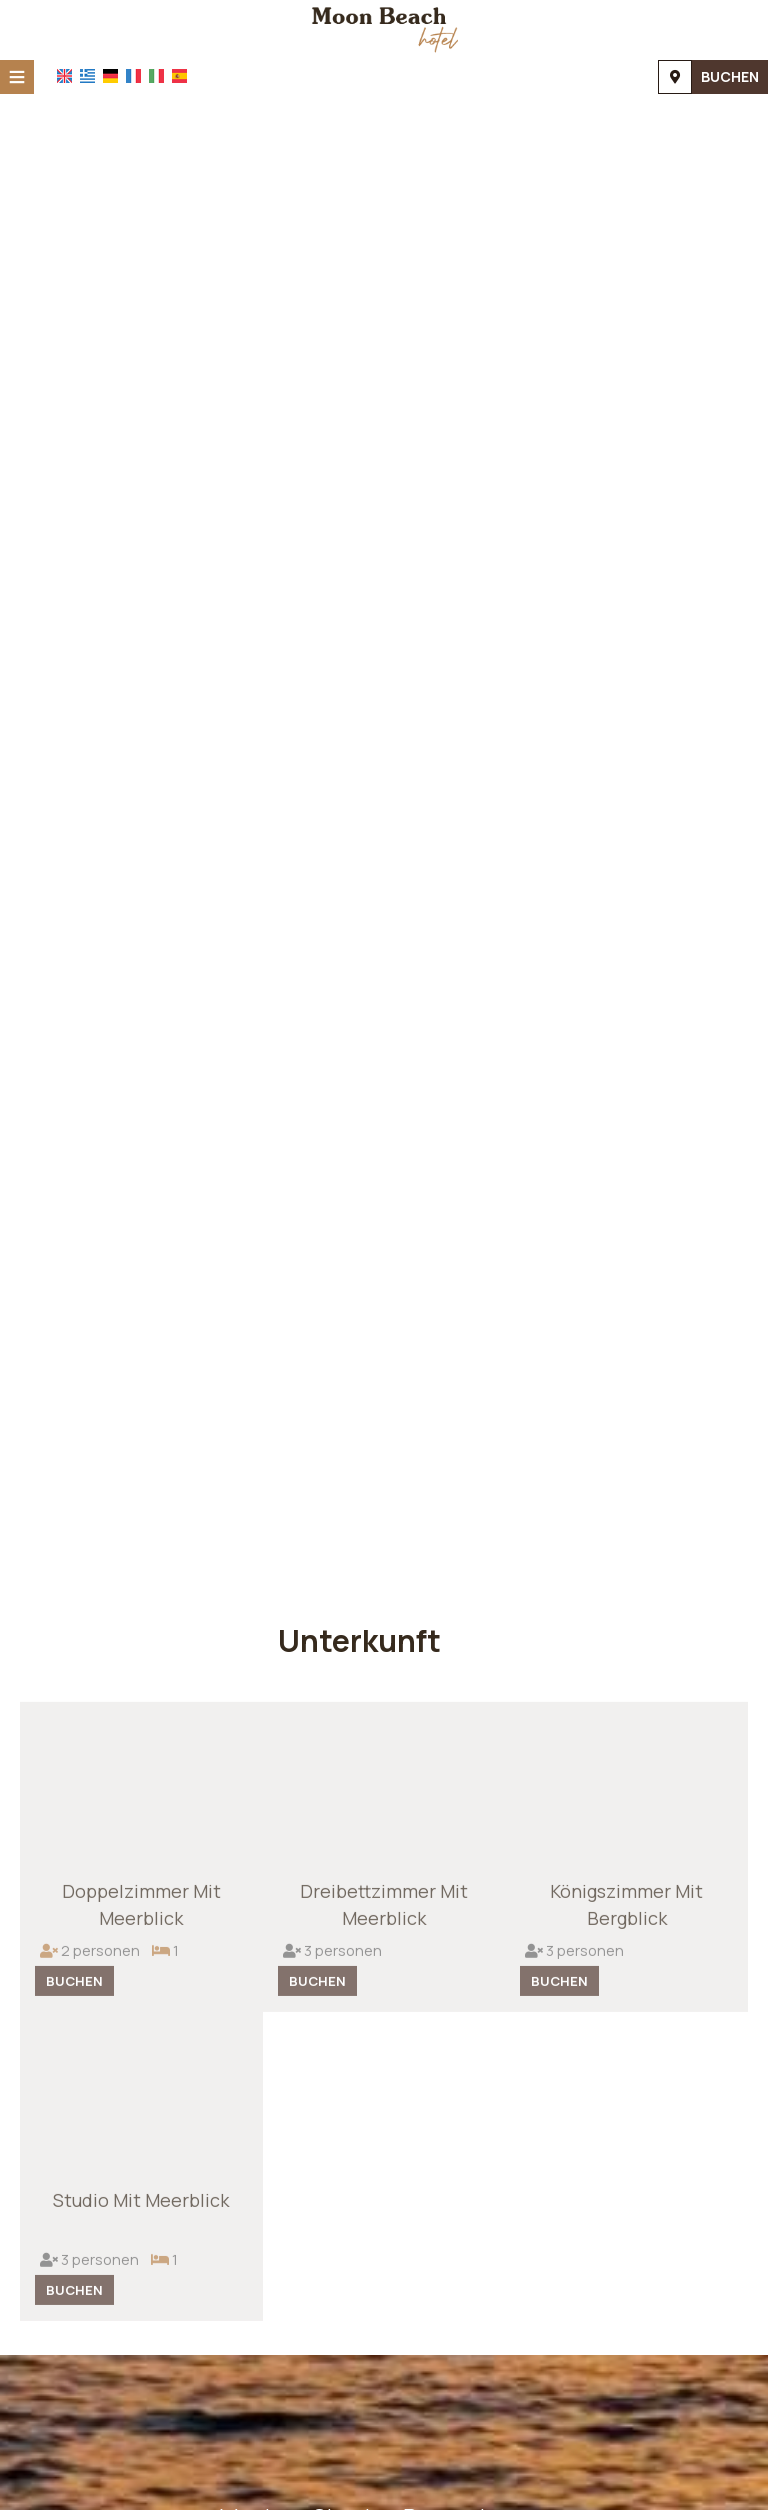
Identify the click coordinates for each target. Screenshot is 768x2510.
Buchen (730, 76)
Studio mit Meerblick (141, 2206)
